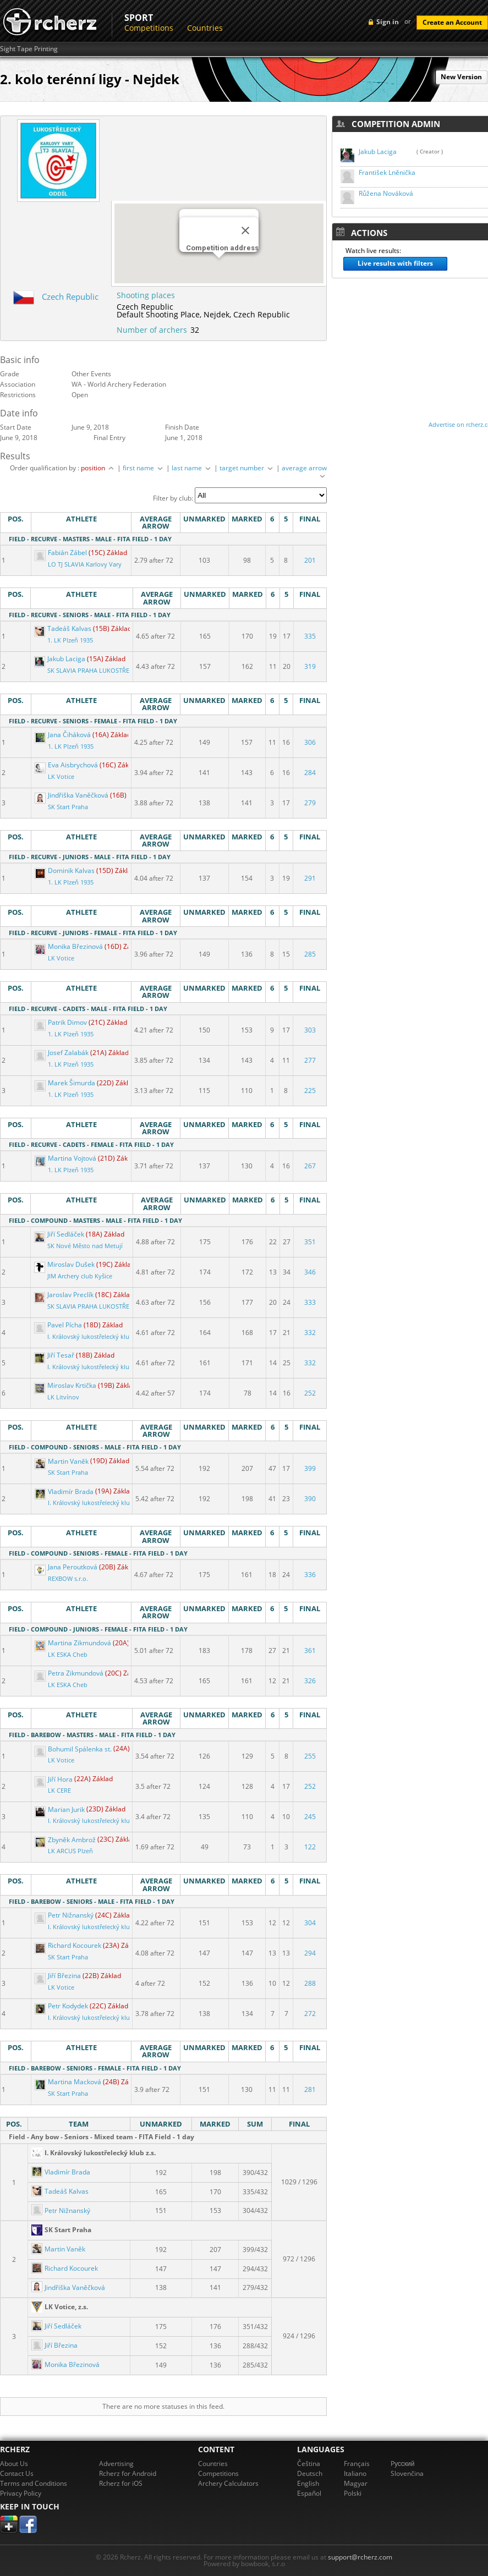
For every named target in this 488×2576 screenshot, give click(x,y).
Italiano (355, 2473)
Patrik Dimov (62, 1022)
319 (310, 666)
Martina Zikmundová (74, 1642)
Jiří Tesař (55, 1355)
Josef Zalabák (62, 1052)
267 (310, 1166)
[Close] (245, 230)
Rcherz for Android (127, 2473)
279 (310, 803)
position (98, 468)
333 (310, 1302)
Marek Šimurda (66, 1082)
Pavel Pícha (59, 1325)
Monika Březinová (70, 946)
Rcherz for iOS (120, 2483)
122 (310, 1847)
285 (310, 954)
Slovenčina (407, 2473)
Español (309, 2493)
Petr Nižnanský (65, 1915)
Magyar (356, 2483)
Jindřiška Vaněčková (72, 795)
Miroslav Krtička (66, 1385)
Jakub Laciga (60, 658)
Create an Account (452, 22)
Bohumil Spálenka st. (74, 1749)
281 (310, 2089)
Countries (205, 28)
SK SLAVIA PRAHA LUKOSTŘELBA (93, 670)
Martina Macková (69, 2081)
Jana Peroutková (67, 1567)
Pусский (403, 2463)
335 (310, 636)
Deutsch (309, 2473)
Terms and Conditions (33, 2483)
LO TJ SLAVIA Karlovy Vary (85, 564)
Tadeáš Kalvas (63, 628)
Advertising (116, 2463)
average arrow (304, 471)
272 (310, 2013)
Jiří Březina (59, 1975)
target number (247, 468)
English (308, 2483)
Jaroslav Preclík (64, 1294)
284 (310, 772)
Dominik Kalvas (65, 870)
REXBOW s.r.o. (68, 1579)
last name (192, 468)
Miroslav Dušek (65, 1264)
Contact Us (17, 2473)
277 (310, 1060)
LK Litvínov (63, 1397)
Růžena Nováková (386, 193)
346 (310, 1272)
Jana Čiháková (63, 734)
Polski (352, 2493)
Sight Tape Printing (29, 49)
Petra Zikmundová (70, 1673)
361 (310, 1650)
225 (310, 1090)
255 (310, 1756)
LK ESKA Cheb (67, 1654)
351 (310, 1241)
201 (310, 560)
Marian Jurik (60, 1809)
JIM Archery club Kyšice (79, 1276)
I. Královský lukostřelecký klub (90, 1337)
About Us (14, 2463)
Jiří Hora (54, 1779)
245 (310, 1816)
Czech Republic (70, 296)
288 (310, 1983)
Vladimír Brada (65, 1491)
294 (310, 1953)
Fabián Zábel (62, 552)
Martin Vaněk (62, 1461)
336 (310, 1574)
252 (310, 1393)
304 (310, 1922)
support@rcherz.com (360, 2557)
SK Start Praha (68, 807)
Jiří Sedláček (60, 1234)
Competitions (148, 28)
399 (310, 1468)
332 (310, 1332)
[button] (219, 268)
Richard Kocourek (69, 1945)
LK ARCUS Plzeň (70, 1851)
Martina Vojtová (66, 1158)
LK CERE (59, 1790)
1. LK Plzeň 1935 (70, 640)
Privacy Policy (20, 2493)
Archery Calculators (228, 2483)
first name (144, 468)
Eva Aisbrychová (67, 765)
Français (357, 2463)
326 (310, 1680)
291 (310, 878)
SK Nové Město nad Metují (85, 1246)
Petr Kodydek (62, 2006)
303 (310, 1030)
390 (310, 1498)
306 (310, 742)
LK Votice (61, 777)
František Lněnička (387, 172)
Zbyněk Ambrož (66, 1839)
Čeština (308, 2463)
